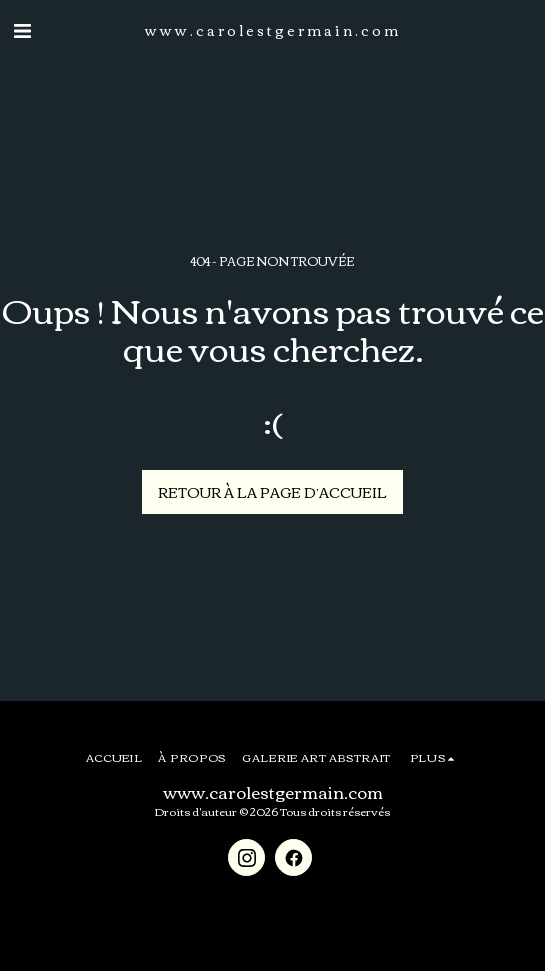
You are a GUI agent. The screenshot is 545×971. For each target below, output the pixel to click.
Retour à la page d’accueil (272, 492)
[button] (22, 28)
